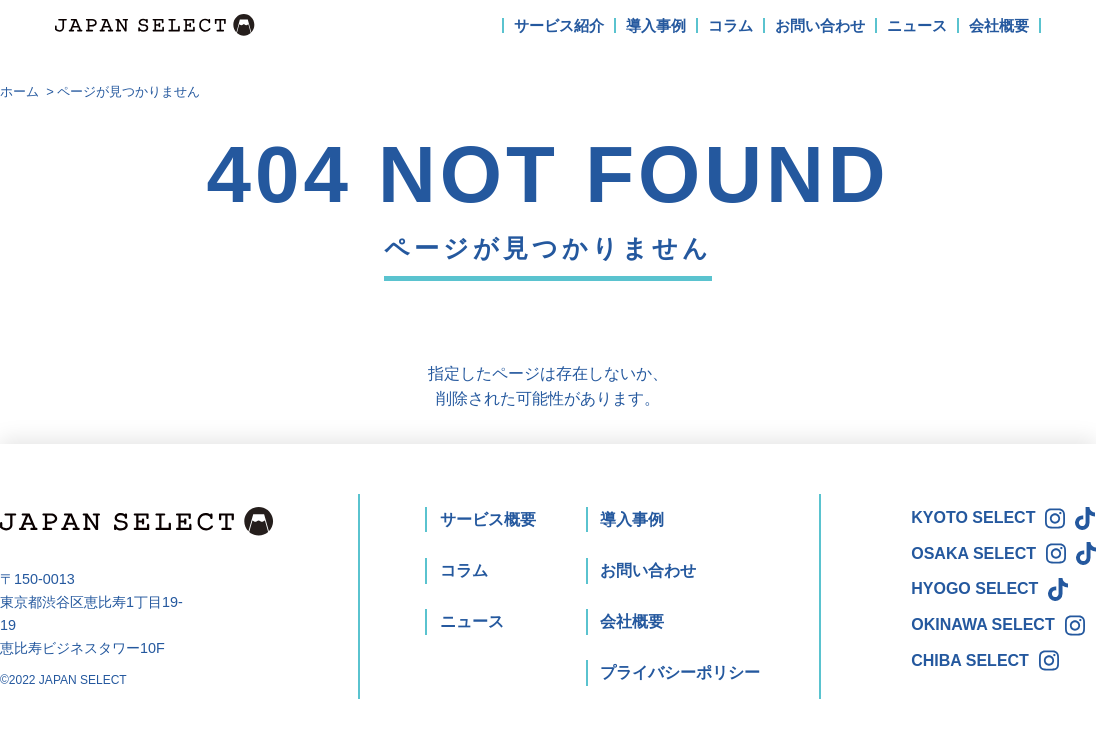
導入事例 (656, 25)
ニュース (917, 25)
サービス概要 (488, 519)
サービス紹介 (559, 25)
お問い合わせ (820, 25)
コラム (730, 25)
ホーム (19, 91)
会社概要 (999, 25)
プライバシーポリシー (680, 672)
